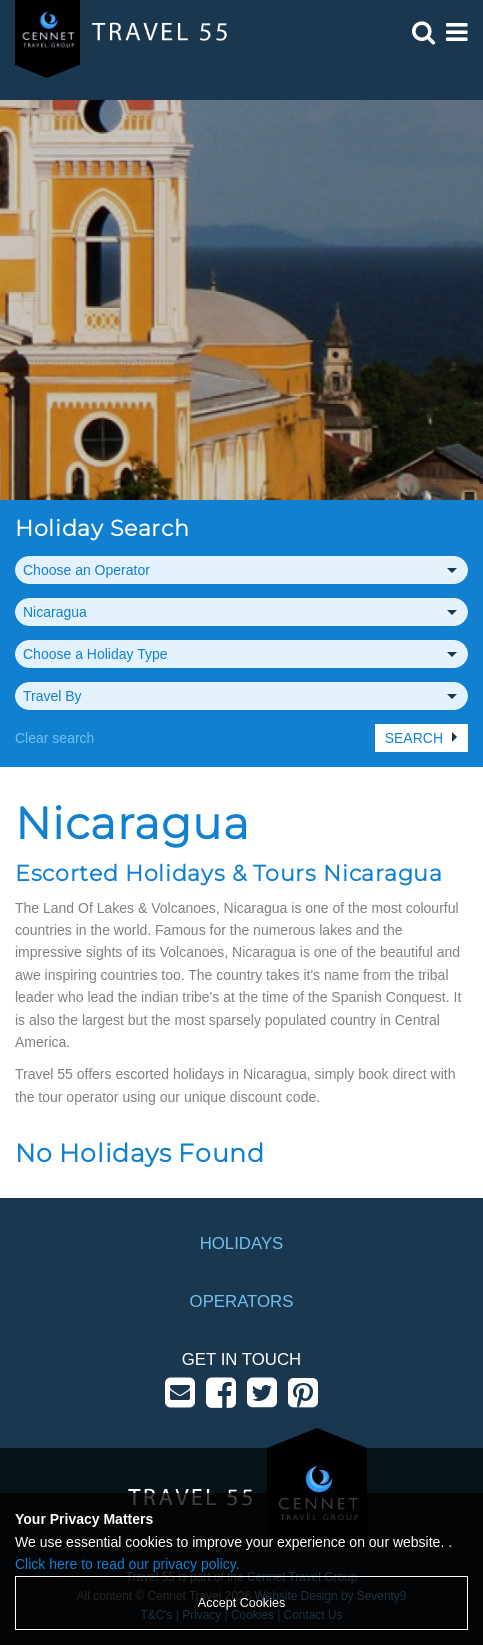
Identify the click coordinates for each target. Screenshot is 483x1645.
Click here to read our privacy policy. (127, 1564)
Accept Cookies (242, 1603)
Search (414, 738)
